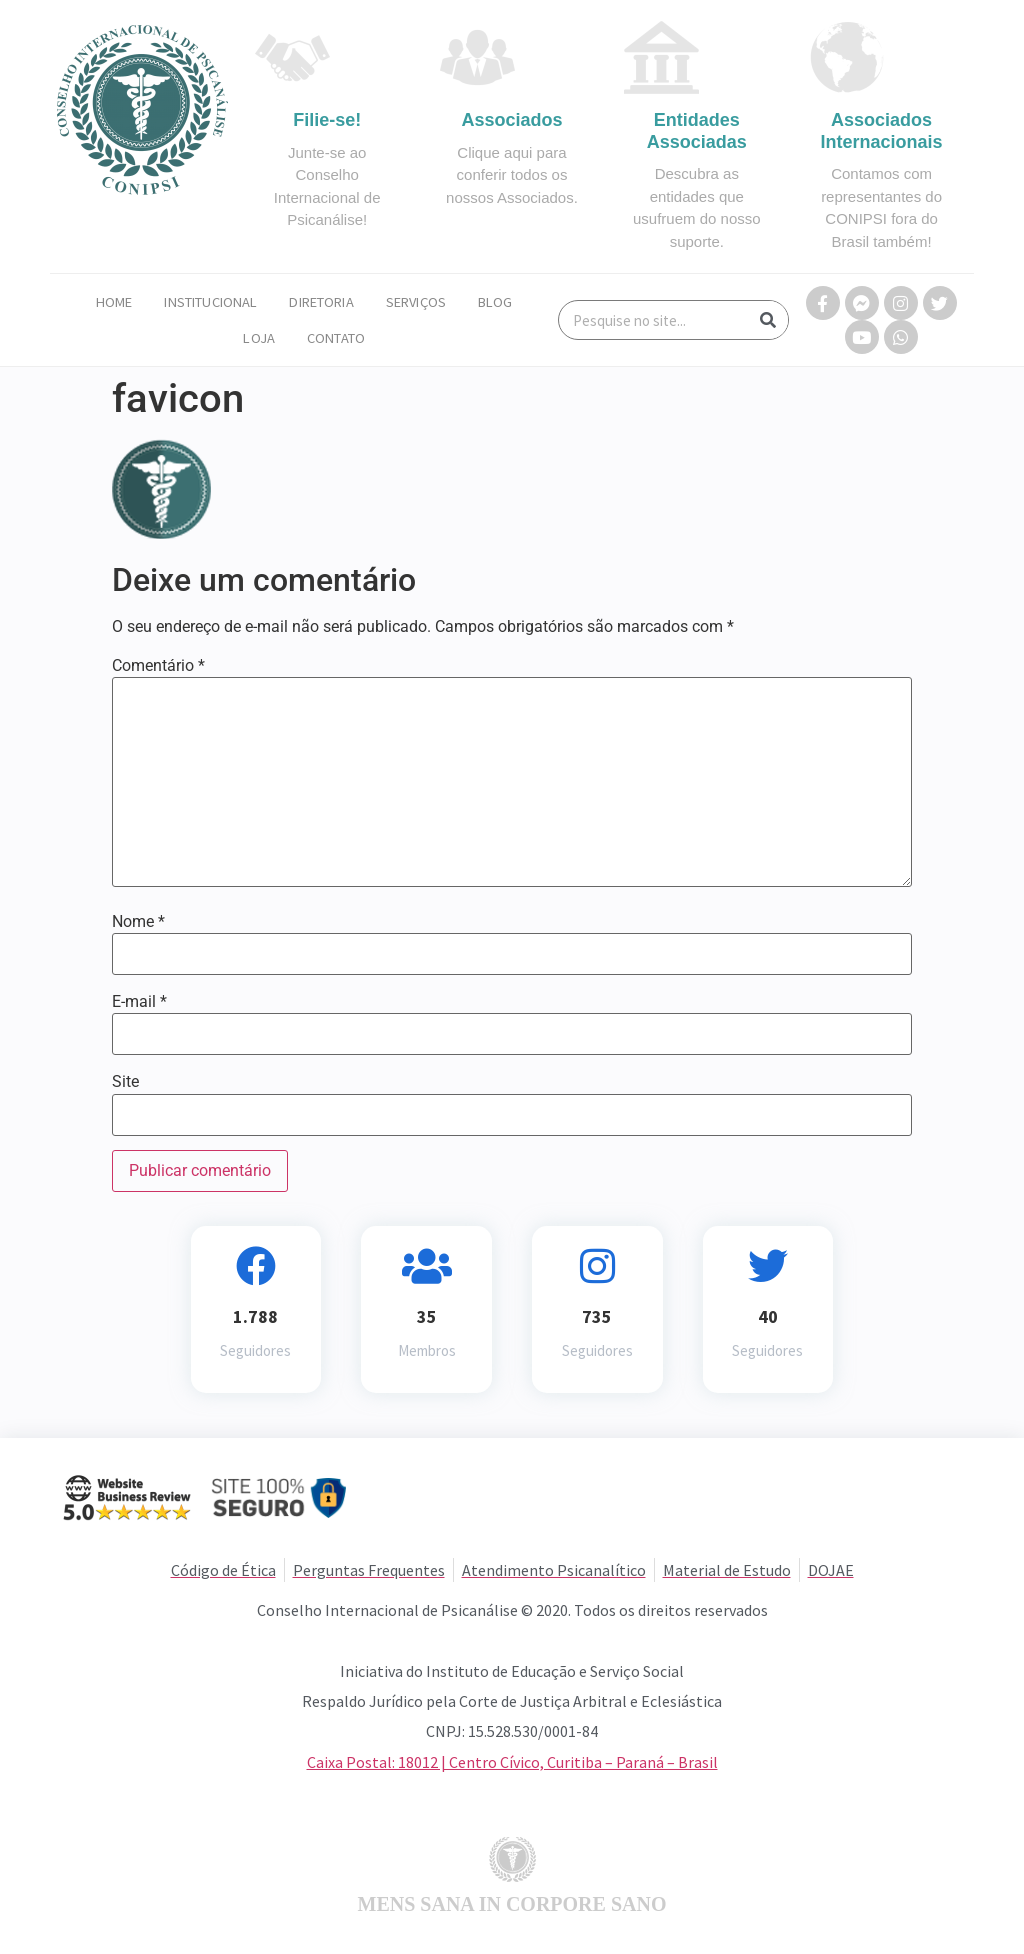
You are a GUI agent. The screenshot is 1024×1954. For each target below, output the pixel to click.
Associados (511, 120)
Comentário (158, 666)
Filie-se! (327, 120)
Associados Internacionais (882, 131)
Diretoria (321, 302)
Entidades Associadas (697, 131)
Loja (259, 338)
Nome (138, 922)
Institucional (210, 302)
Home (114, 302)
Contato (336, 338)
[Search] (768, 320)
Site (125, 1082)
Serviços (416, 302)
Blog (495, 302)
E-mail (139, 1002)
